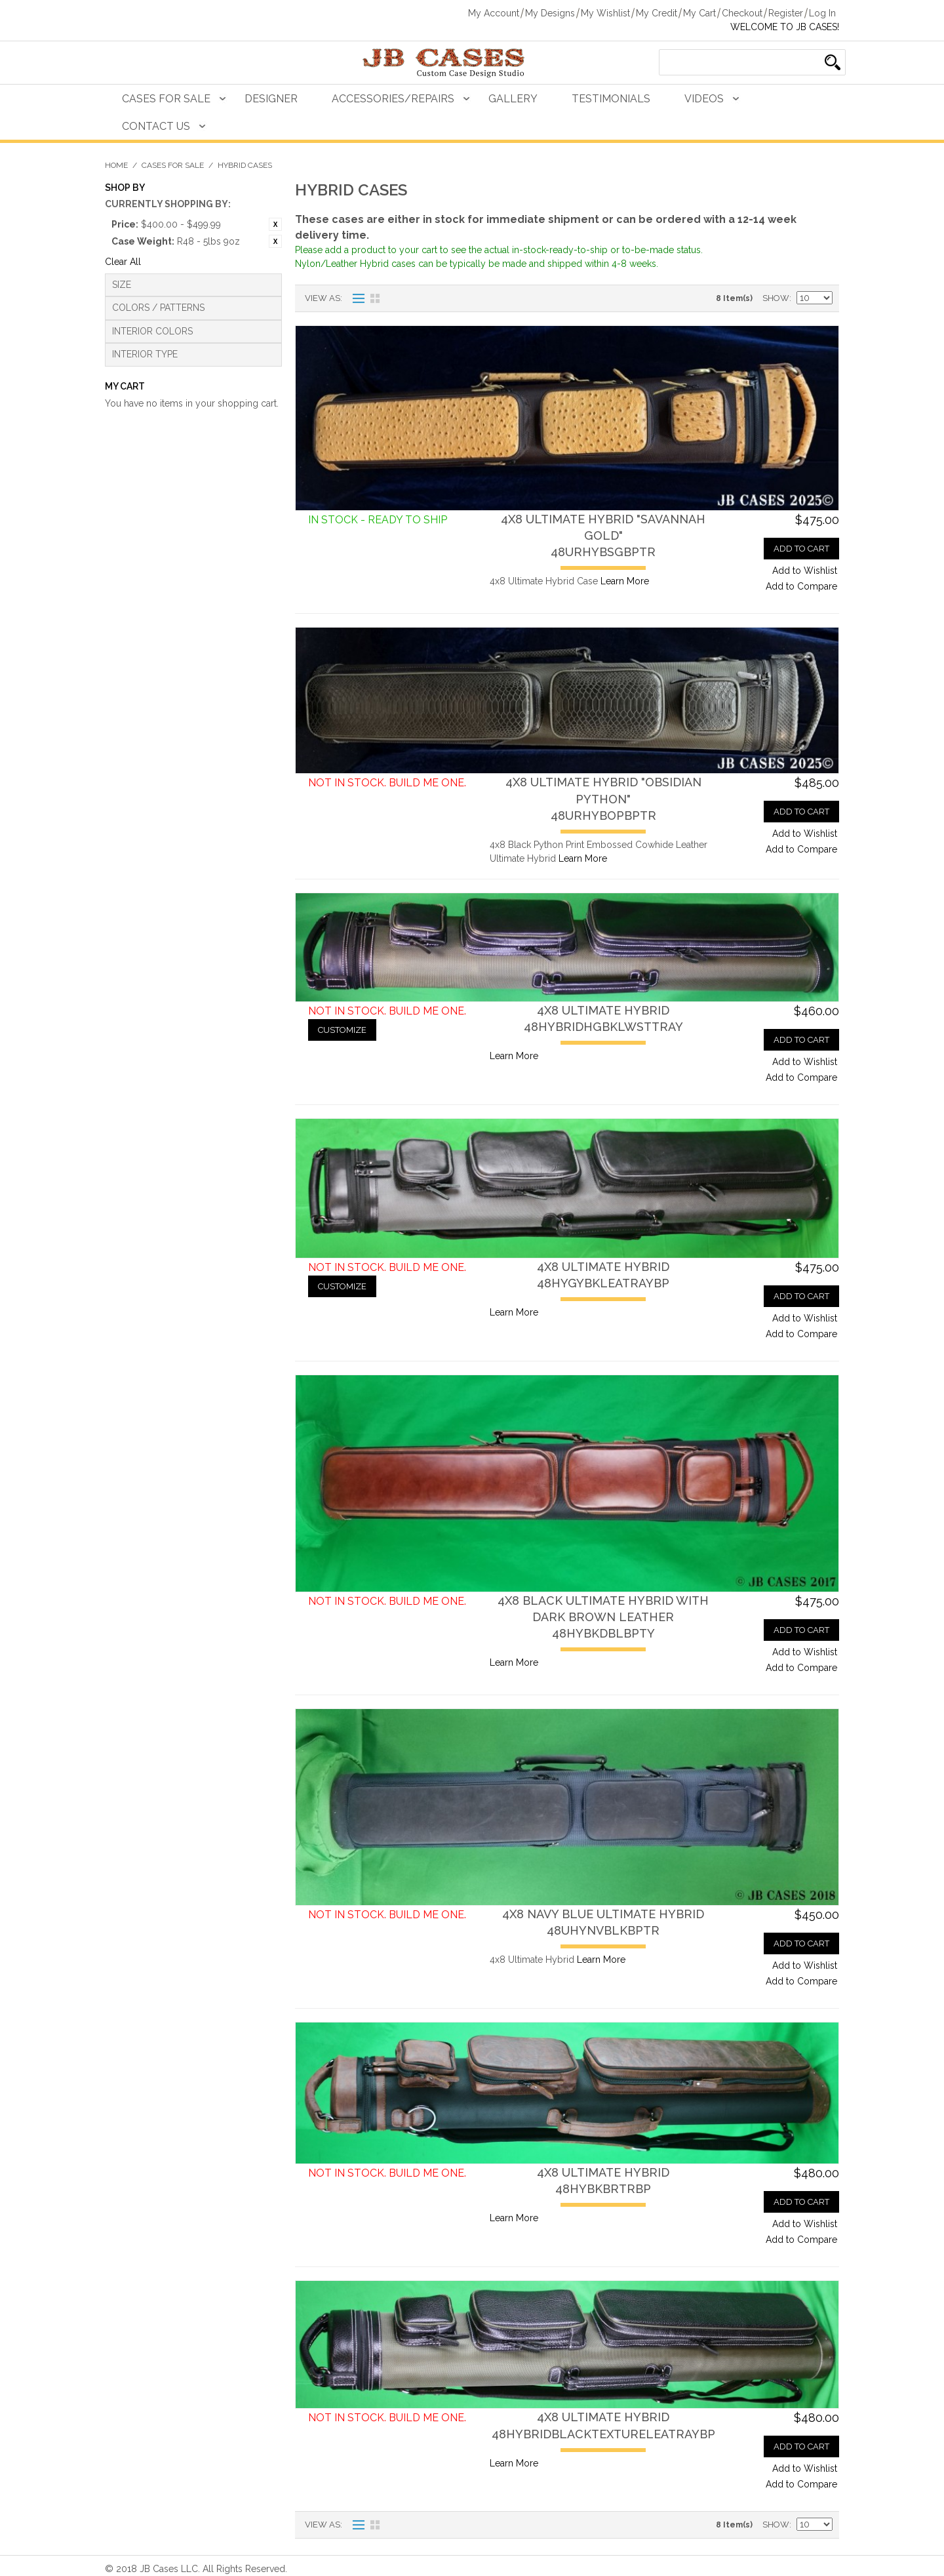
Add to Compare (801, 586)
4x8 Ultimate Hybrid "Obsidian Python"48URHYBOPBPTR (603, 798)
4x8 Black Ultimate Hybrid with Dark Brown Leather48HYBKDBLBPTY (603, 1617)
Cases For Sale (166, 98)
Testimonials (611, 98)
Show (775, 298)
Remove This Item (275, 224)
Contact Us (156, 126)
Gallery (513, 98)
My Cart (699, 13)
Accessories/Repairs (393, 98)
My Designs (550, 13)
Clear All (123, 261)
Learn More (624, 581)
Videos (704, 98)
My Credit (656, 13)
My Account (493, 13)
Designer (271, 98)
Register (785, 13)
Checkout (742, 13)
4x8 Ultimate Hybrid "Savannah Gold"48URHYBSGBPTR (603, 535)
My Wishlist (605, 13)
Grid (375, 298)
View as (322, 298)
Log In (822, 13)
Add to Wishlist (804, 570)
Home (116, 165)
